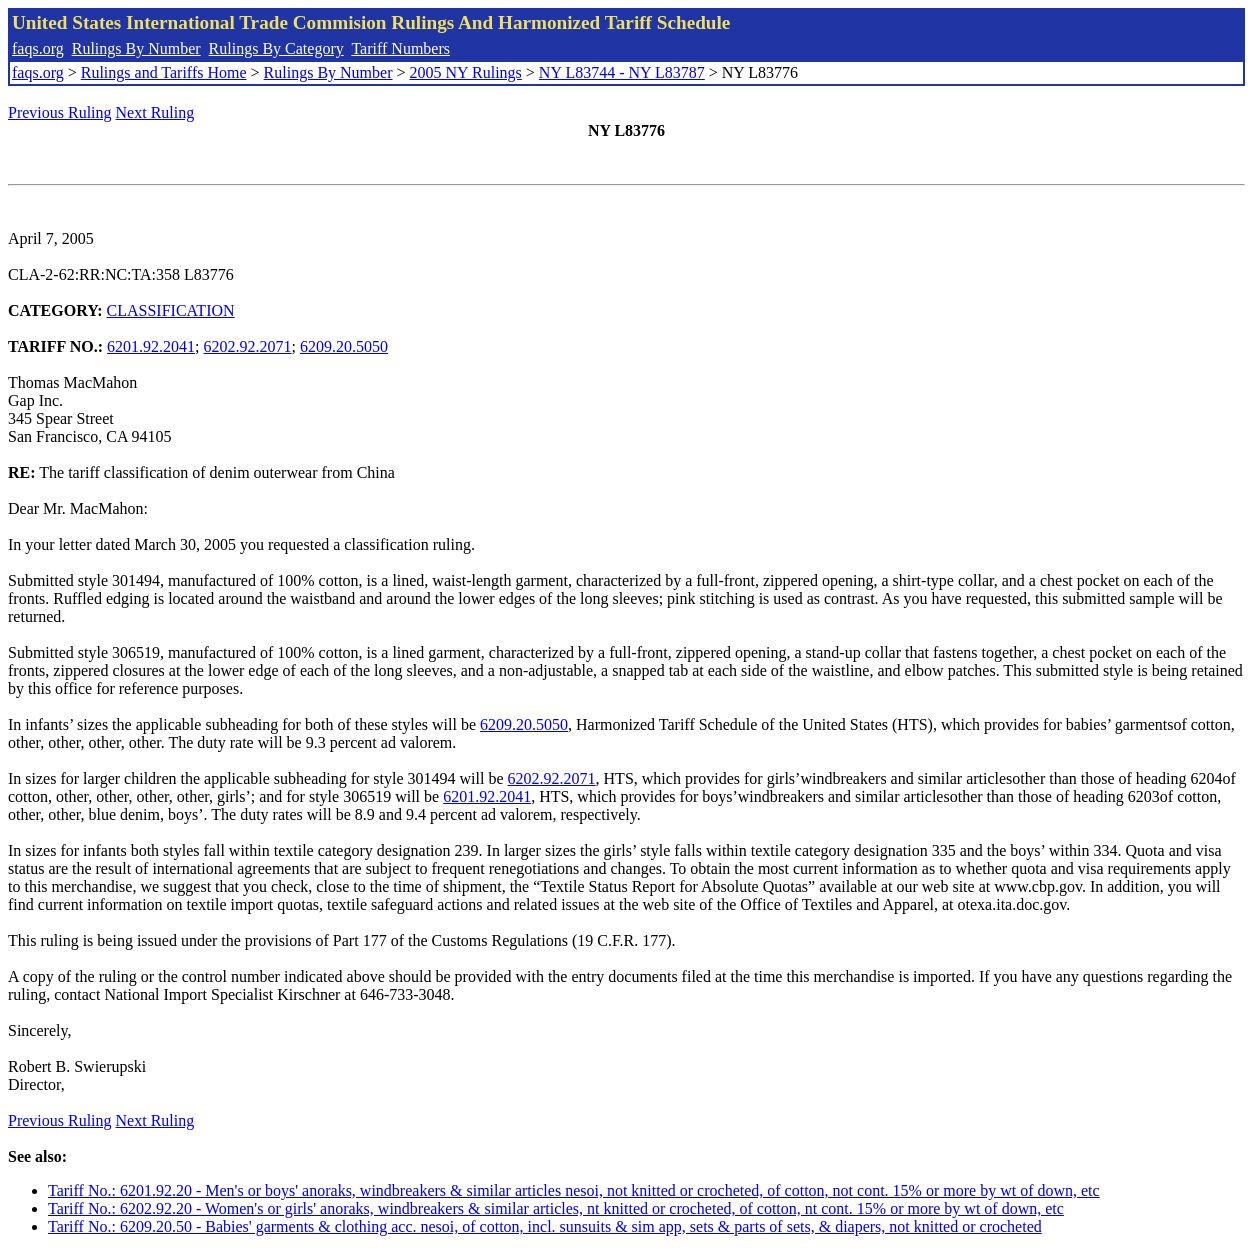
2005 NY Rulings (466, 72)
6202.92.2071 (248, 346)
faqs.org (38, 48)
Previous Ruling (60, 112)
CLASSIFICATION (171, 310)
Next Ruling (155, 112)
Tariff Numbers (400, 48)
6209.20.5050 (344, 346)
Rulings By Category (276, 48)
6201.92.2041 (151, 346)
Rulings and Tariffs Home (164, 72)
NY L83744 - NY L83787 (622, 72)
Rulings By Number (136, 48)
